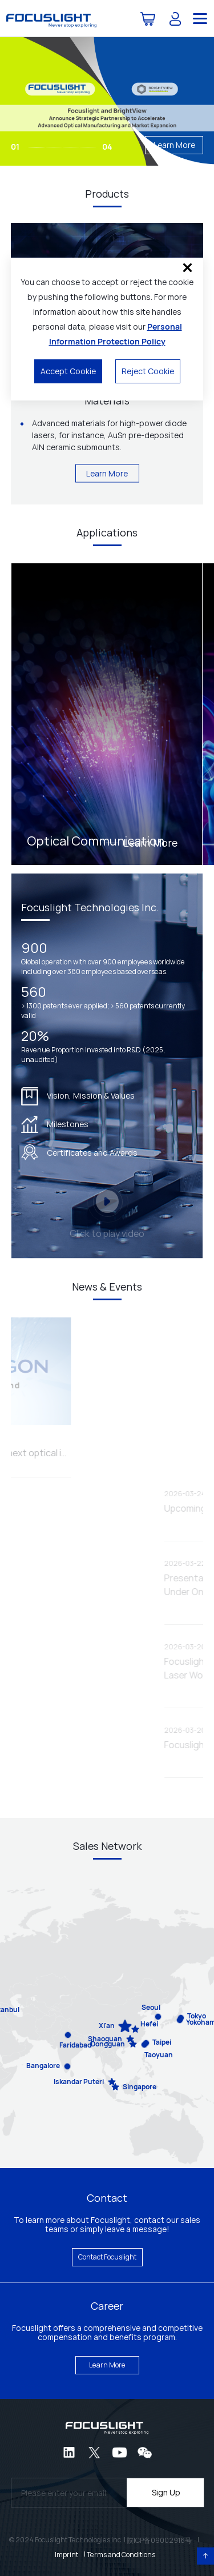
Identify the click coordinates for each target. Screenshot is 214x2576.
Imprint (66, 2554)
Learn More (174, 144)
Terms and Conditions (121, 2554)
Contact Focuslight (107, 2257)
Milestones (54, 1124)
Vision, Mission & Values (78, 1095)
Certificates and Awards (79, 1152)
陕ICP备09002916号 (159, 2540)
